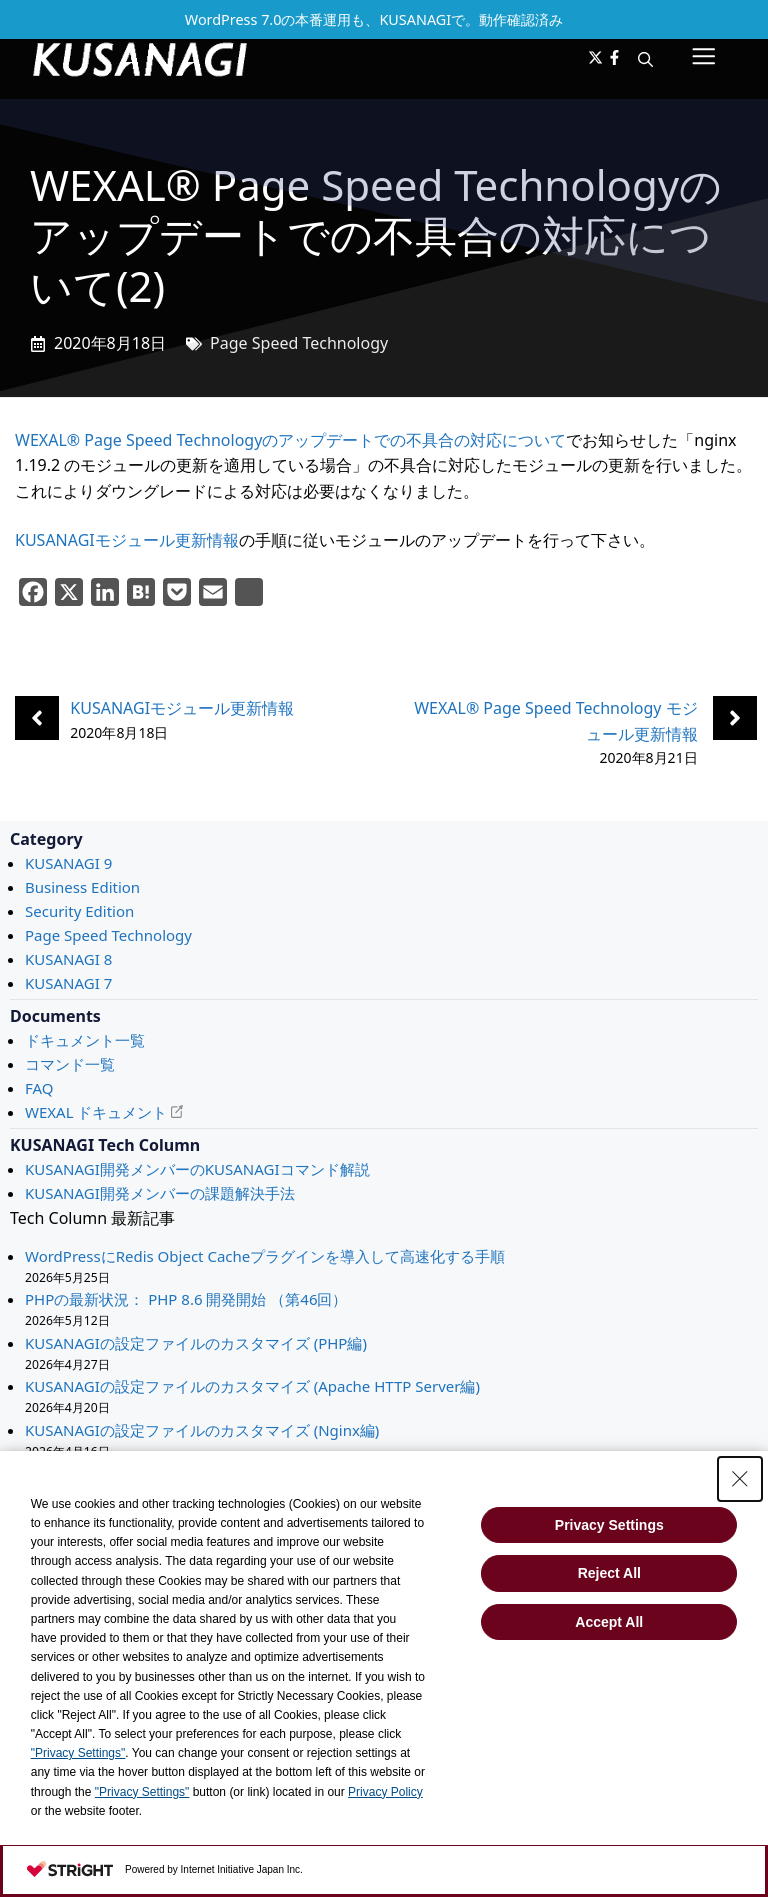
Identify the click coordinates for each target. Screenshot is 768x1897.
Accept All (609, 1622)
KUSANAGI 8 (68, 959)
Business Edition (82, 887)
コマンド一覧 (70, 1064)
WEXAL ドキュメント (96, 1112)
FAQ (39, 1088)
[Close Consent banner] (740, 1479)
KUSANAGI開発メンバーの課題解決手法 (160, 1193)
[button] (645, 59)
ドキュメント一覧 (85, 1040)
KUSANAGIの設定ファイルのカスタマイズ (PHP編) (196, 1343)
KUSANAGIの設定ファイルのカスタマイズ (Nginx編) (202, 1430)
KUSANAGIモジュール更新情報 (127, 540)
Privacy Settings (609, 1525)
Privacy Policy (385, 1792)
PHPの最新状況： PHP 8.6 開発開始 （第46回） (186, 1299)
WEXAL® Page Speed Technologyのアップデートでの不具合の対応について (290, 440)
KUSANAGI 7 (68, 983)
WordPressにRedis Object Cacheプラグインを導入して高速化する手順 (265, 1256)
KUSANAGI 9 (68, 863)
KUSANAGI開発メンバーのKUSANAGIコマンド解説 (197, 1169)
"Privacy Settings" (78, 1753)
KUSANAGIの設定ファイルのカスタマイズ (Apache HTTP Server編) (252, 1386)
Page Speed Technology (299, 343)
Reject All (609, 1573)
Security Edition (79, 911)
